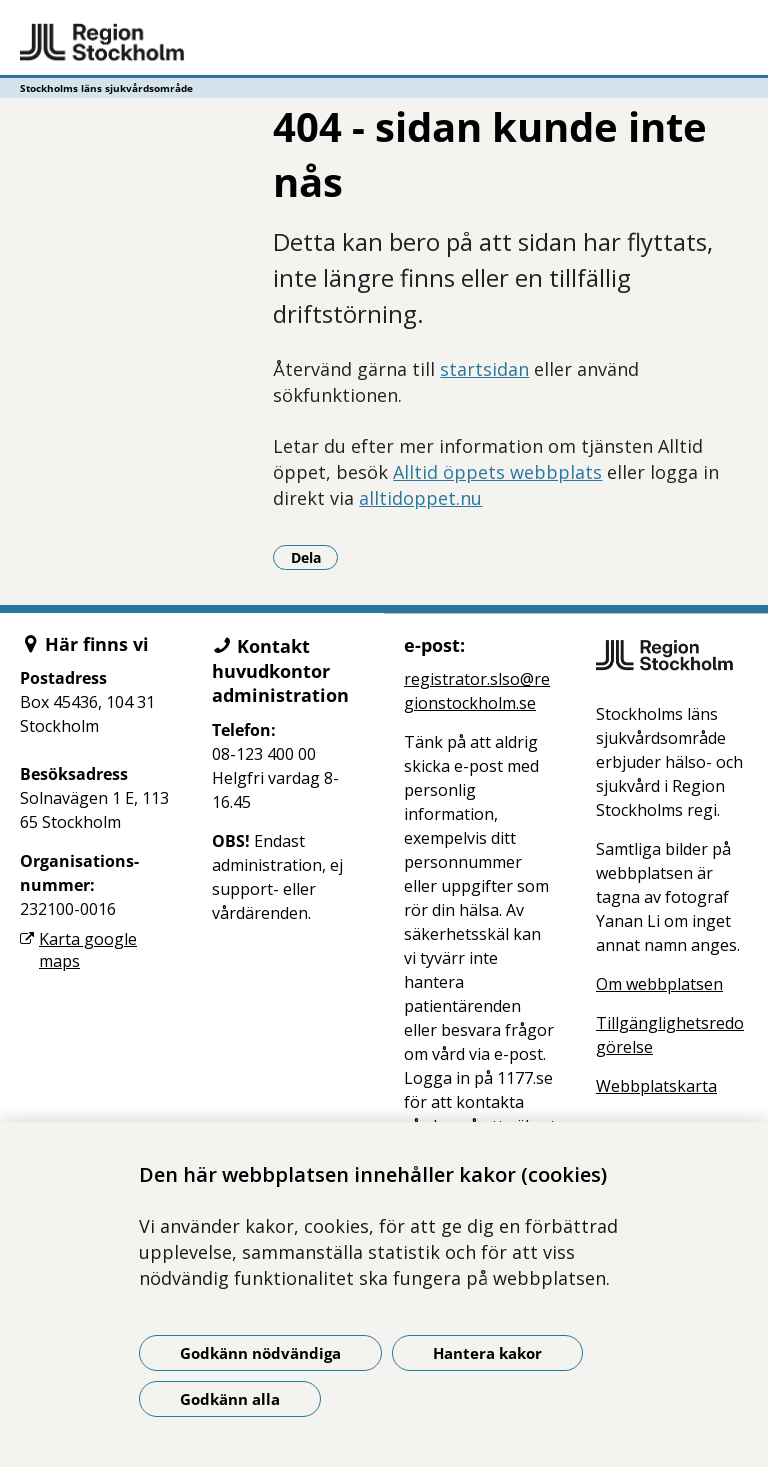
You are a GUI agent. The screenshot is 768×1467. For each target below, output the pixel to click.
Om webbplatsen (659, 984)
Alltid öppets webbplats (497, 472)
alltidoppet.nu (420, 498)
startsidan (484, 369)
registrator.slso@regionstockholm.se (477, 691)
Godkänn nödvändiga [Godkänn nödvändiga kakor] (260, 1353)
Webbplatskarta (656, 1086)
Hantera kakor (487, 1353)
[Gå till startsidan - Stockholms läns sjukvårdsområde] (384, 43)
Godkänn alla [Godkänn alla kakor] (230, 1399)
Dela (315, 557)
